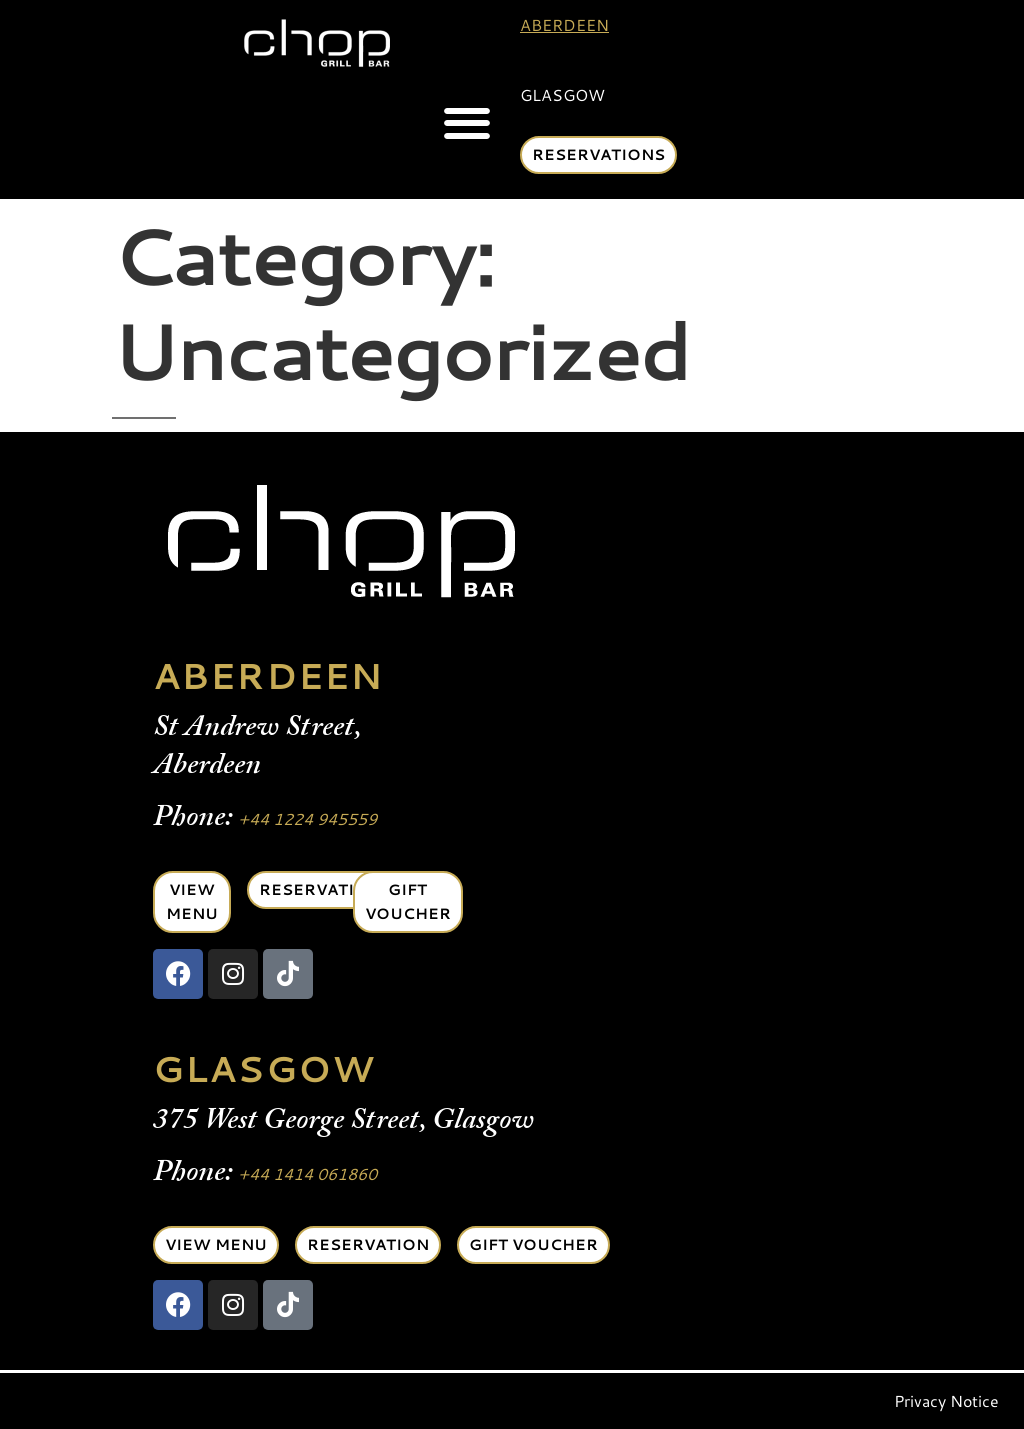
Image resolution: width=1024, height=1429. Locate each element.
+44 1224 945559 (307, 818)
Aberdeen (564, 24)
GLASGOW (264, 1068)
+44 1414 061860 (307, 1173)
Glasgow (562, 94)
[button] (466, 123)
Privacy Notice (946, 1400)
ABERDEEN (268, 675)
